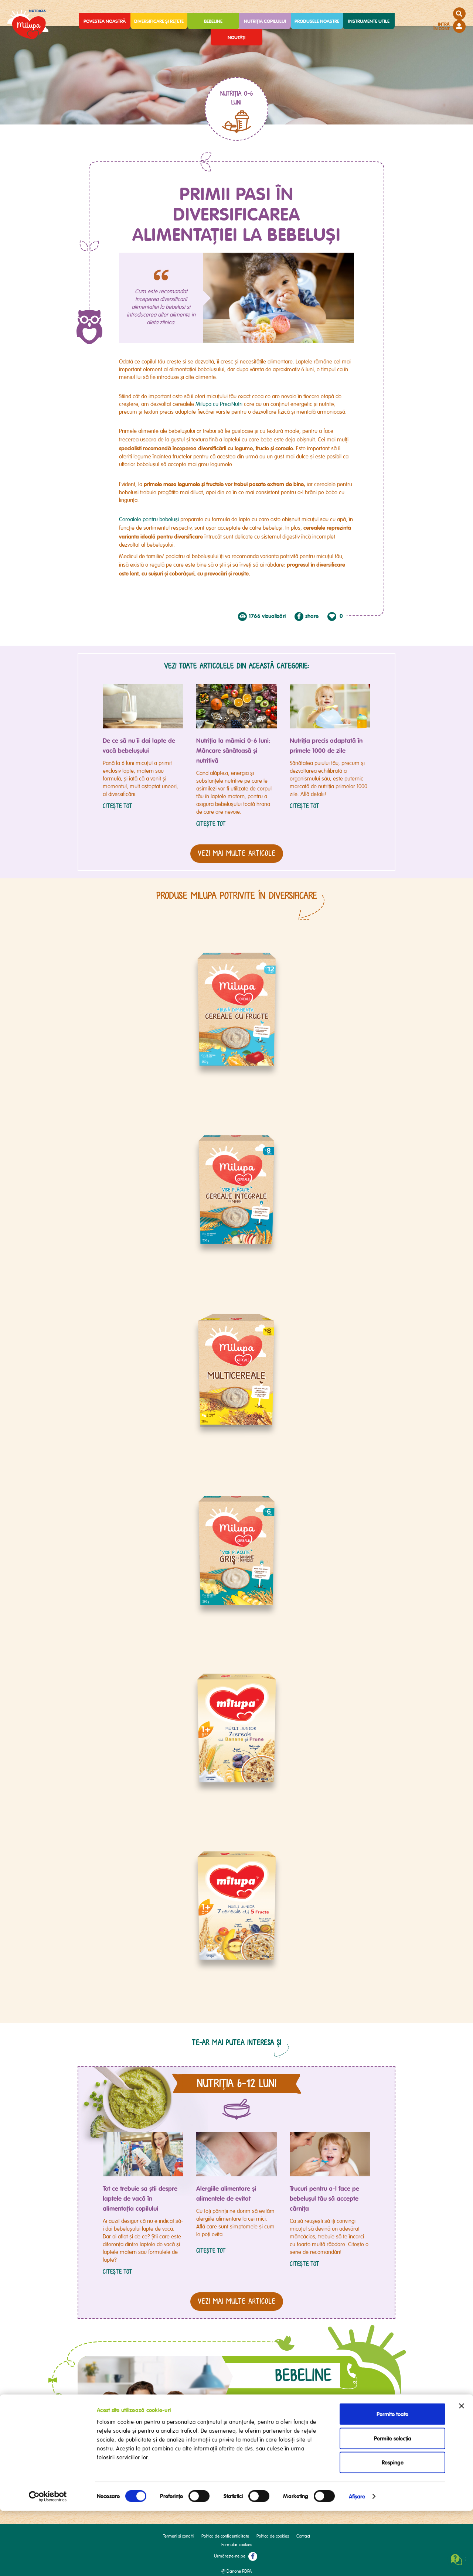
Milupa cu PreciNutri (219, 404)
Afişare (357, 2561)
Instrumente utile (368, 21)
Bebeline (213, 21)
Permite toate (392, 2479)
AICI (261, 2446)
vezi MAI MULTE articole (237, 2295)
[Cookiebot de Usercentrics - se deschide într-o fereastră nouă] (48, 2561)
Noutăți (236, 37)
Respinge (393, 2527)
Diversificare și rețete (159, 21)
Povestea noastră (105, 21)
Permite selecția (392, 2503)
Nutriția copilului (265, 21)
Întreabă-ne (303, 2425)
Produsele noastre (317, 21)
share (312, 616)
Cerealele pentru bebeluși (149, 519)
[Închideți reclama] (461, 2471)
